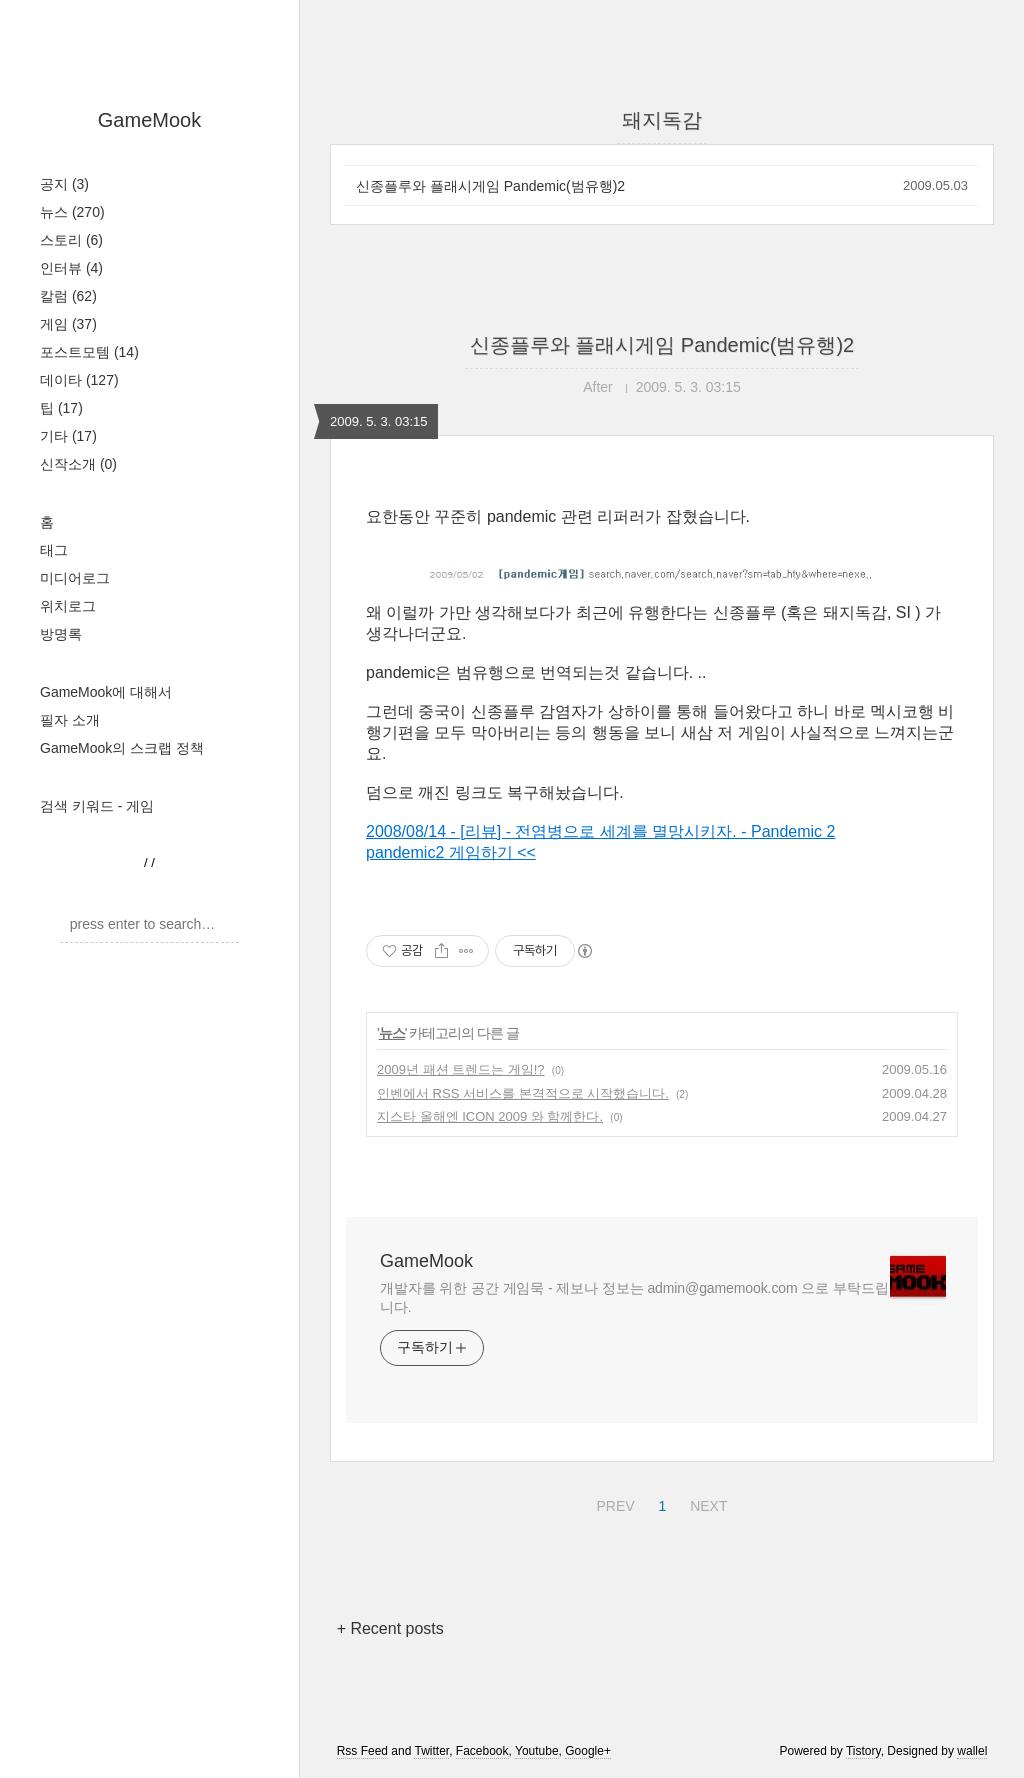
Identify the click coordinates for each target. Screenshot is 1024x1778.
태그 (54, 550)
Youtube (537, 1751)
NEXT (706, 1503)
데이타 (79, 380)
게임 (68, 324)
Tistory (863, 1751)
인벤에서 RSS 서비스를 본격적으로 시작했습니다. (523, 1093)
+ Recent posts (390, 1628)
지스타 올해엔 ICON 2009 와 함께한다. (490, 1116)
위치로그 (68, 606)
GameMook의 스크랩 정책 (122, 748)
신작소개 (78, 464)
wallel (972, 1751)
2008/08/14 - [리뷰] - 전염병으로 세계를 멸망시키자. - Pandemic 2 (600, 831)
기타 (68, 436)
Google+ (588, 1751)
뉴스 (72, 212)
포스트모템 (89, 352)
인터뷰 (71, 268)
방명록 (61, 634)
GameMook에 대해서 (106, 692)
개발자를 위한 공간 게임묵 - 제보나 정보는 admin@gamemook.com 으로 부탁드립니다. (634, 1297)
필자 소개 (70, 720)
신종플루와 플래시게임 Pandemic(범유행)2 (490, 186)
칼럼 (68, 296)
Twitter (431, 1751)
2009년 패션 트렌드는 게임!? (461, 1069)
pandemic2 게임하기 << (451, 852)
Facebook (482, 1751)
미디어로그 (75, 578)
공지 (64, 184)
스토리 (71, 240)
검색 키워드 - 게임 (97, 806)
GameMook (149, 120)
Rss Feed (362, 1751)
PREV (612, 1503)
